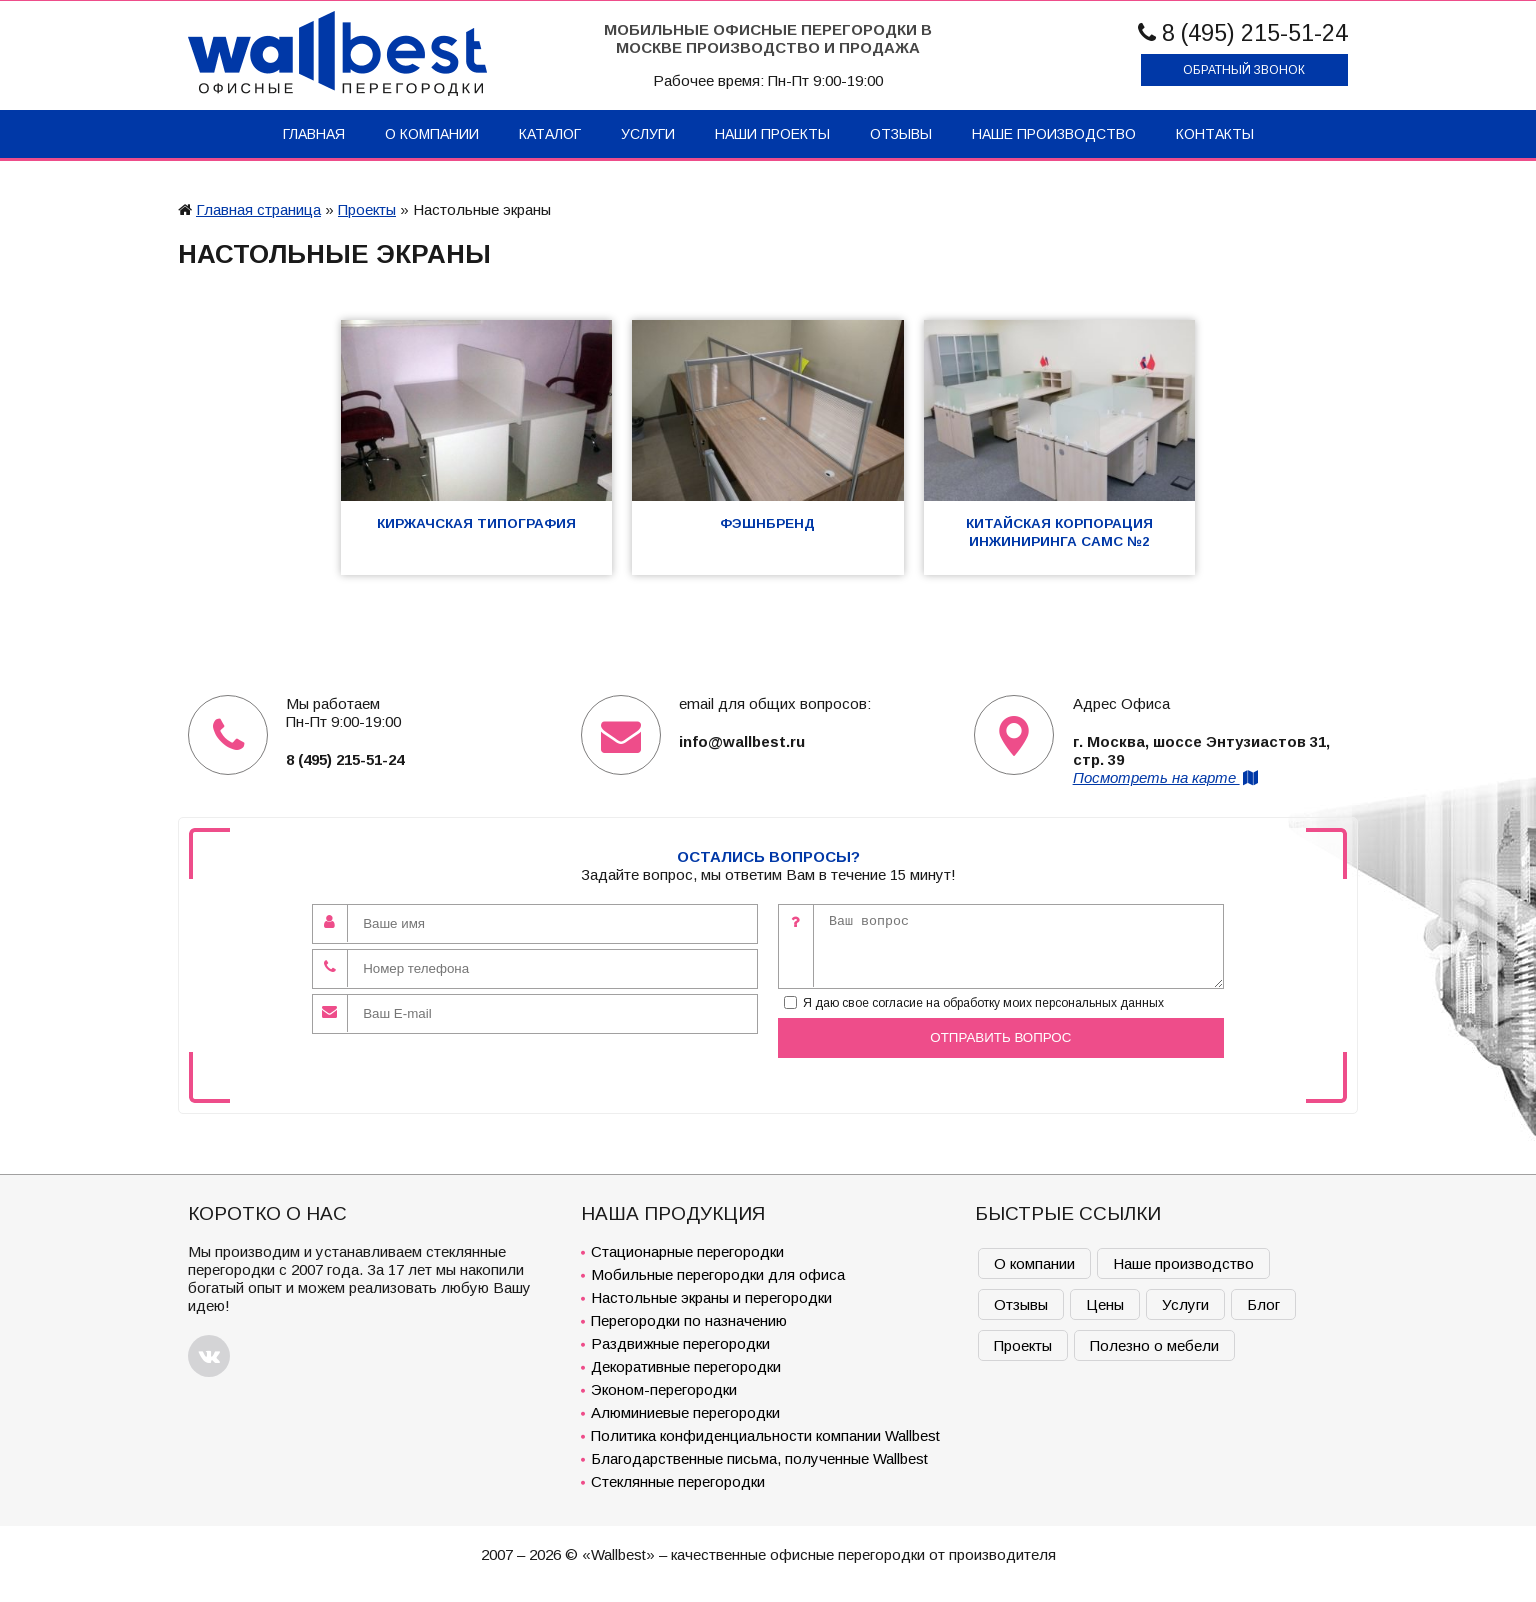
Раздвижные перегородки (680, 1343)
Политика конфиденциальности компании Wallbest (765, 1435)
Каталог (550, 134)
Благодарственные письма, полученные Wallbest (759, 1458)
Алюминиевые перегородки (685, 1412)
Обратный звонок (1244, 70)
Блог (1263, 1304)
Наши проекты (772, 134)
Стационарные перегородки (687, 1251)
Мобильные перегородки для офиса (718, 1274)
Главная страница (258, 209)
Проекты (367, 209)
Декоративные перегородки (686, 1366)
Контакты (1215, 134)
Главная (314, 134)
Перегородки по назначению (689, 1320)
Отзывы (901, 134)
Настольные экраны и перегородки (711, 1297)
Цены (1105, 1304)
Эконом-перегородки (664, 1389)
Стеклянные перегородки (678, 1481)
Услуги (648, 134)
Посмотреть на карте (1167, 777)
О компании (432, 134)
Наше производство (1054, 134)
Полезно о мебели (1154, 1345)
